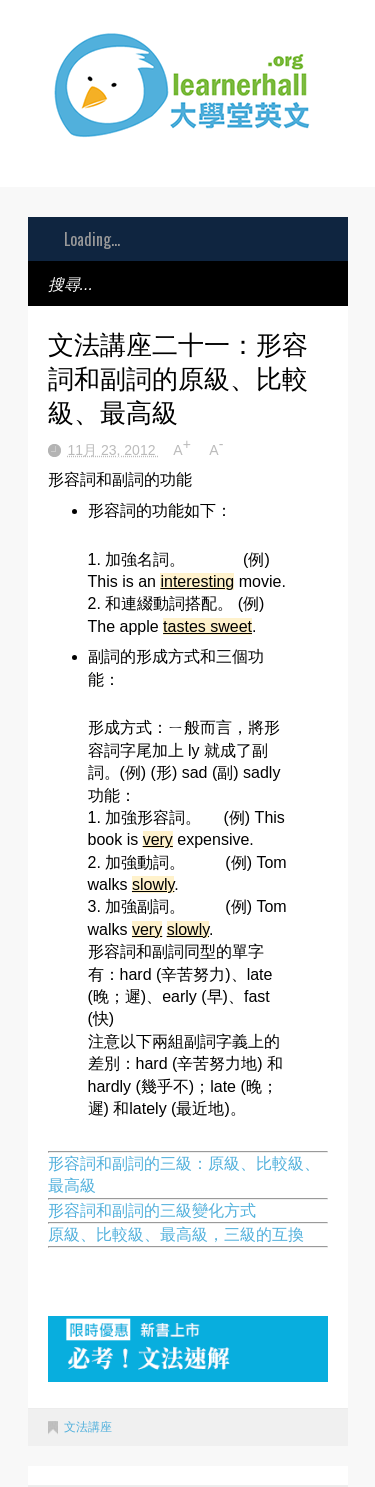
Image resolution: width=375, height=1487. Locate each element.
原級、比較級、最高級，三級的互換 (176, 1234)
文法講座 (88, 1427)
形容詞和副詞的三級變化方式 (152, 1210)
